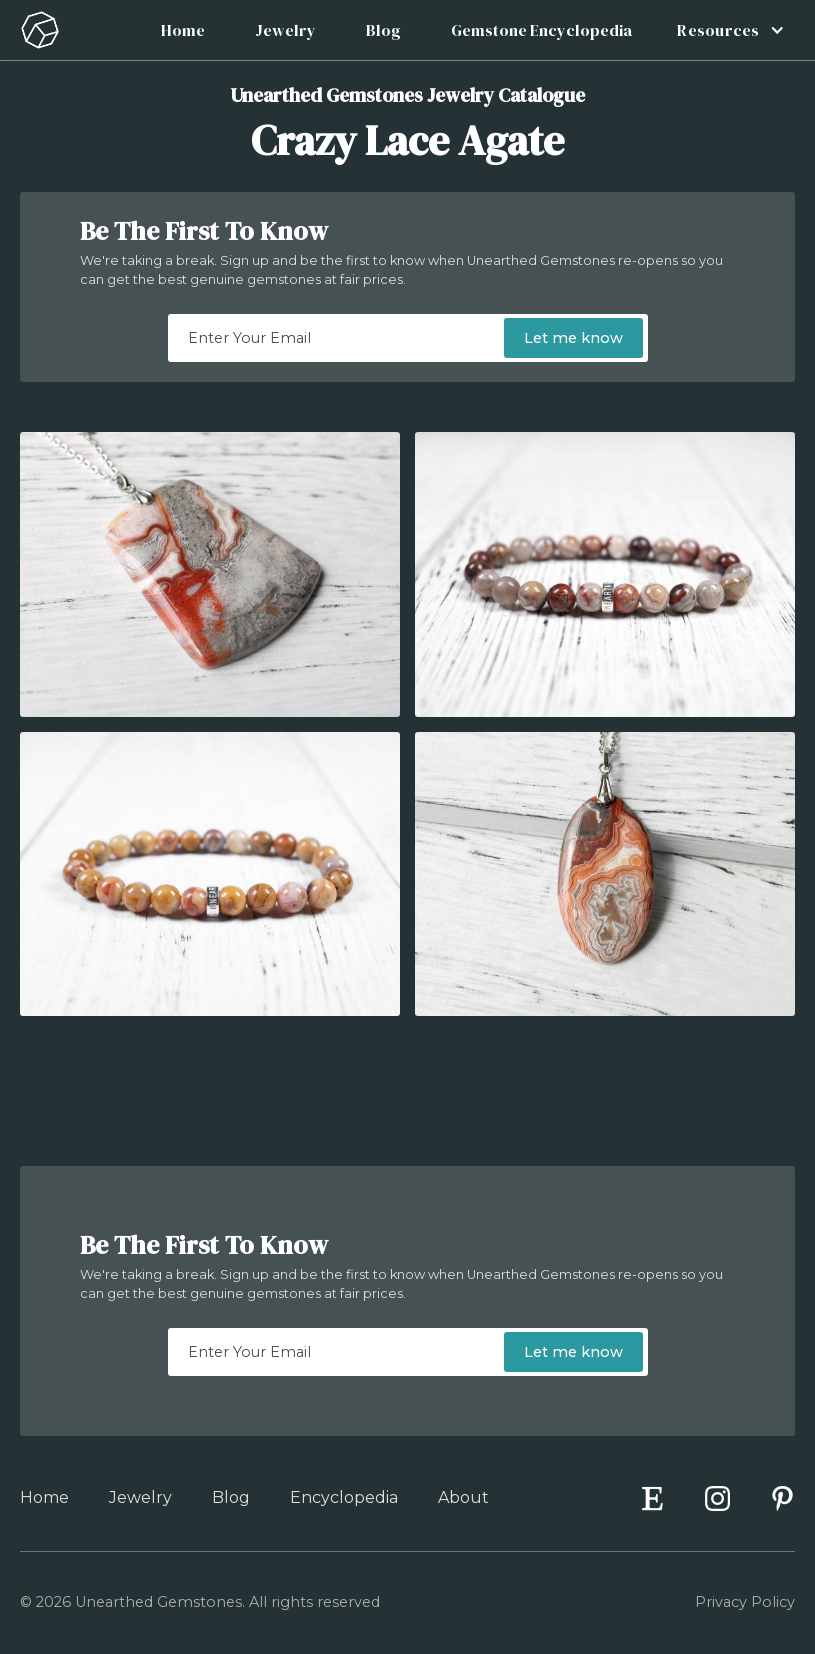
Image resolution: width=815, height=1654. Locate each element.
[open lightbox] (210, 574)
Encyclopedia (344, 1497)
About (463, 1497)
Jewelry (285, 30)
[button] (725, 30)
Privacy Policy (745, 1602)
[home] (40, 30)
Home (183, 30)
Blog (383, 30)
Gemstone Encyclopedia (541, 30)
